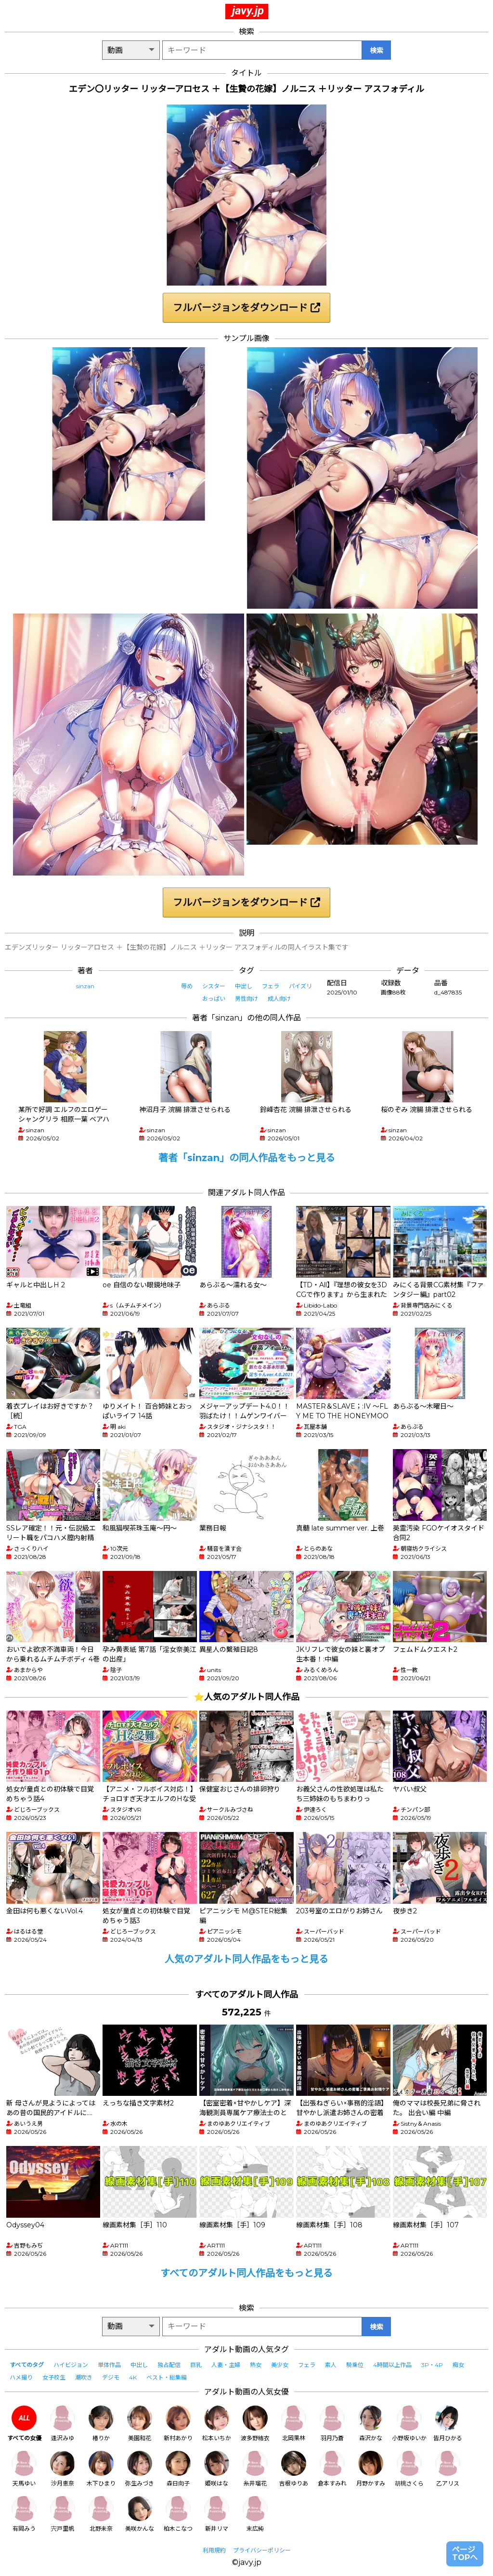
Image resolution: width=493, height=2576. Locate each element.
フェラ (270, 986)
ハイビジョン (70, 2364)
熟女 (255, 2364)
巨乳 (196, 2364)
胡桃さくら (409, 2469)
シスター (213, 986)
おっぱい (213, 998)
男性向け (246, 998)
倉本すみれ (332, 2469)
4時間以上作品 (392, 2364)
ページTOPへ (465, 2553)
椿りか (101, 2424)
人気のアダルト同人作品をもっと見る (246, 1959)
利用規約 (214, 2550)
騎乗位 (354, 2364)
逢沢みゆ (62, 2424)
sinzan (85, 986)
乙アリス (447, 2469)
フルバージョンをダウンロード (246, 308)
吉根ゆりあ (293, 2469)
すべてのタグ (27, 2364)
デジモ (110, 2377)
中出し (243, 986)
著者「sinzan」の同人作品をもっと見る (246, 1158)
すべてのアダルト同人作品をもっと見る (246, 2273)
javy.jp (248, 10)
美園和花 (139, 2424)
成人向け (279, 998)
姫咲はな (216, 2469)
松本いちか (216, 2424)
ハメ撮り (21, 2377)
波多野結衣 (255, 2424)
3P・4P (432, 2364)
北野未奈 (101, 2514)
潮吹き (83, 2377)
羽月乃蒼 (332, 2424)
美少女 (279, 2364)
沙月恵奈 (62, 2469)
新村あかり (178, 2424)
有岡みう (24, 2514)
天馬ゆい (24, 2469)
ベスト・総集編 (166, 2377)
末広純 (255, 2514)
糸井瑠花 (255, 2469)
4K (133, 2377)
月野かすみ (370, 2469)
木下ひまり (101, 2469)
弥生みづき (139, 2469)
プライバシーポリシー (262, 2550)
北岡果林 (293, 2424)
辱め (187, 986)
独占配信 (169, 2364)
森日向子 (178, 2469)
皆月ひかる (447, 2424)
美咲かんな (139, 2514)
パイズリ (300, 986)
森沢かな (370, 2424)
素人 (331, 2364)
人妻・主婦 (225, 2364)
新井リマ (216, 2514)
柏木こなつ (178, 2514)
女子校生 (53, 2377)
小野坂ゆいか (409, 2424)
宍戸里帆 (62, 2514)
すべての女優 (24, 2424)
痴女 (458, 2364)
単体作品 (109, 2364)
